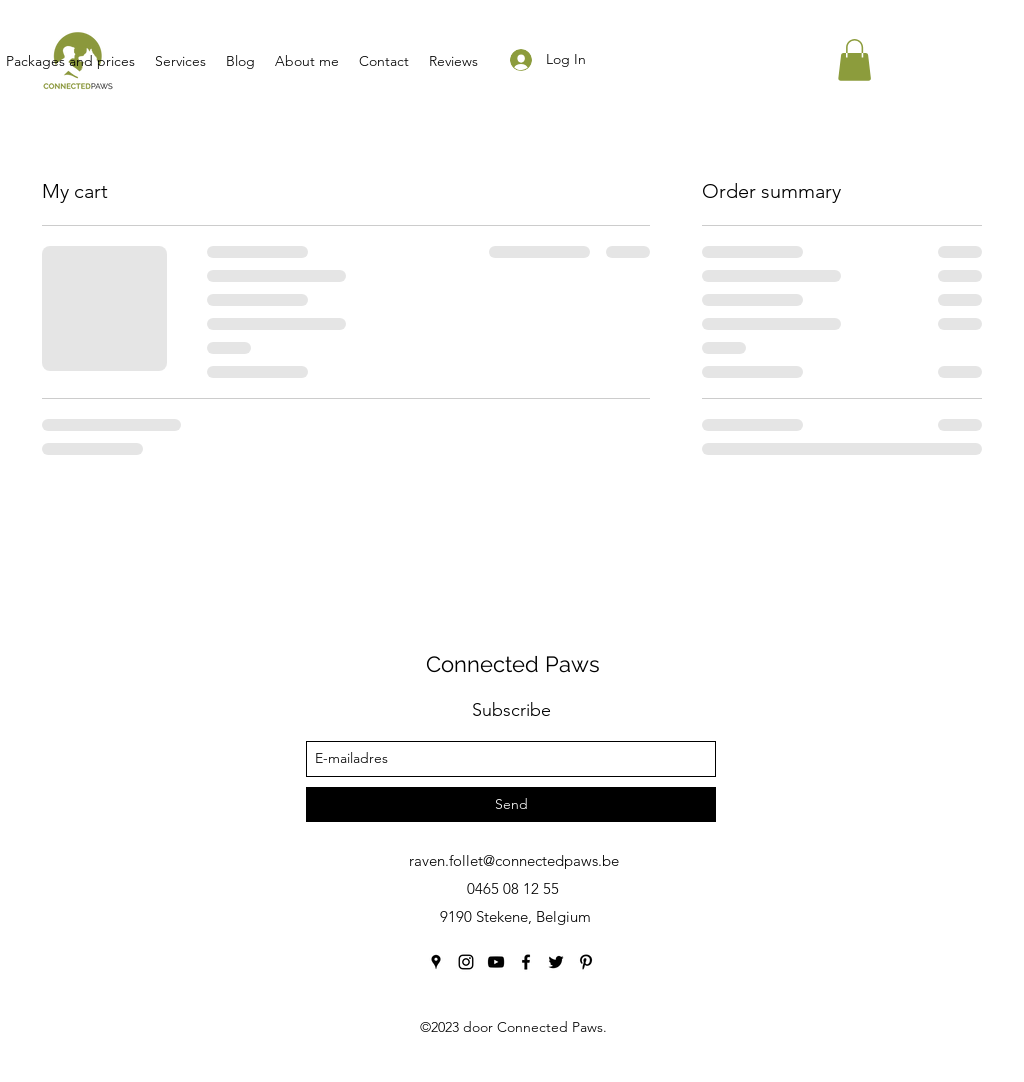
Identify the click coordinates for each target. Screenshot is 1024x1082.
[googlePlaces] (436, 962)
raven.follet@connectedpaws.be (514, 860)
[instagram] (466, 962)
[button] (854, 60)
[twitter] (556, 962)
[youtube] (496, 962)
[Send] (511, 804)
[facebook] (526, 962)
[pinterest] (586, 962)
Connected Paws (513, 664)
